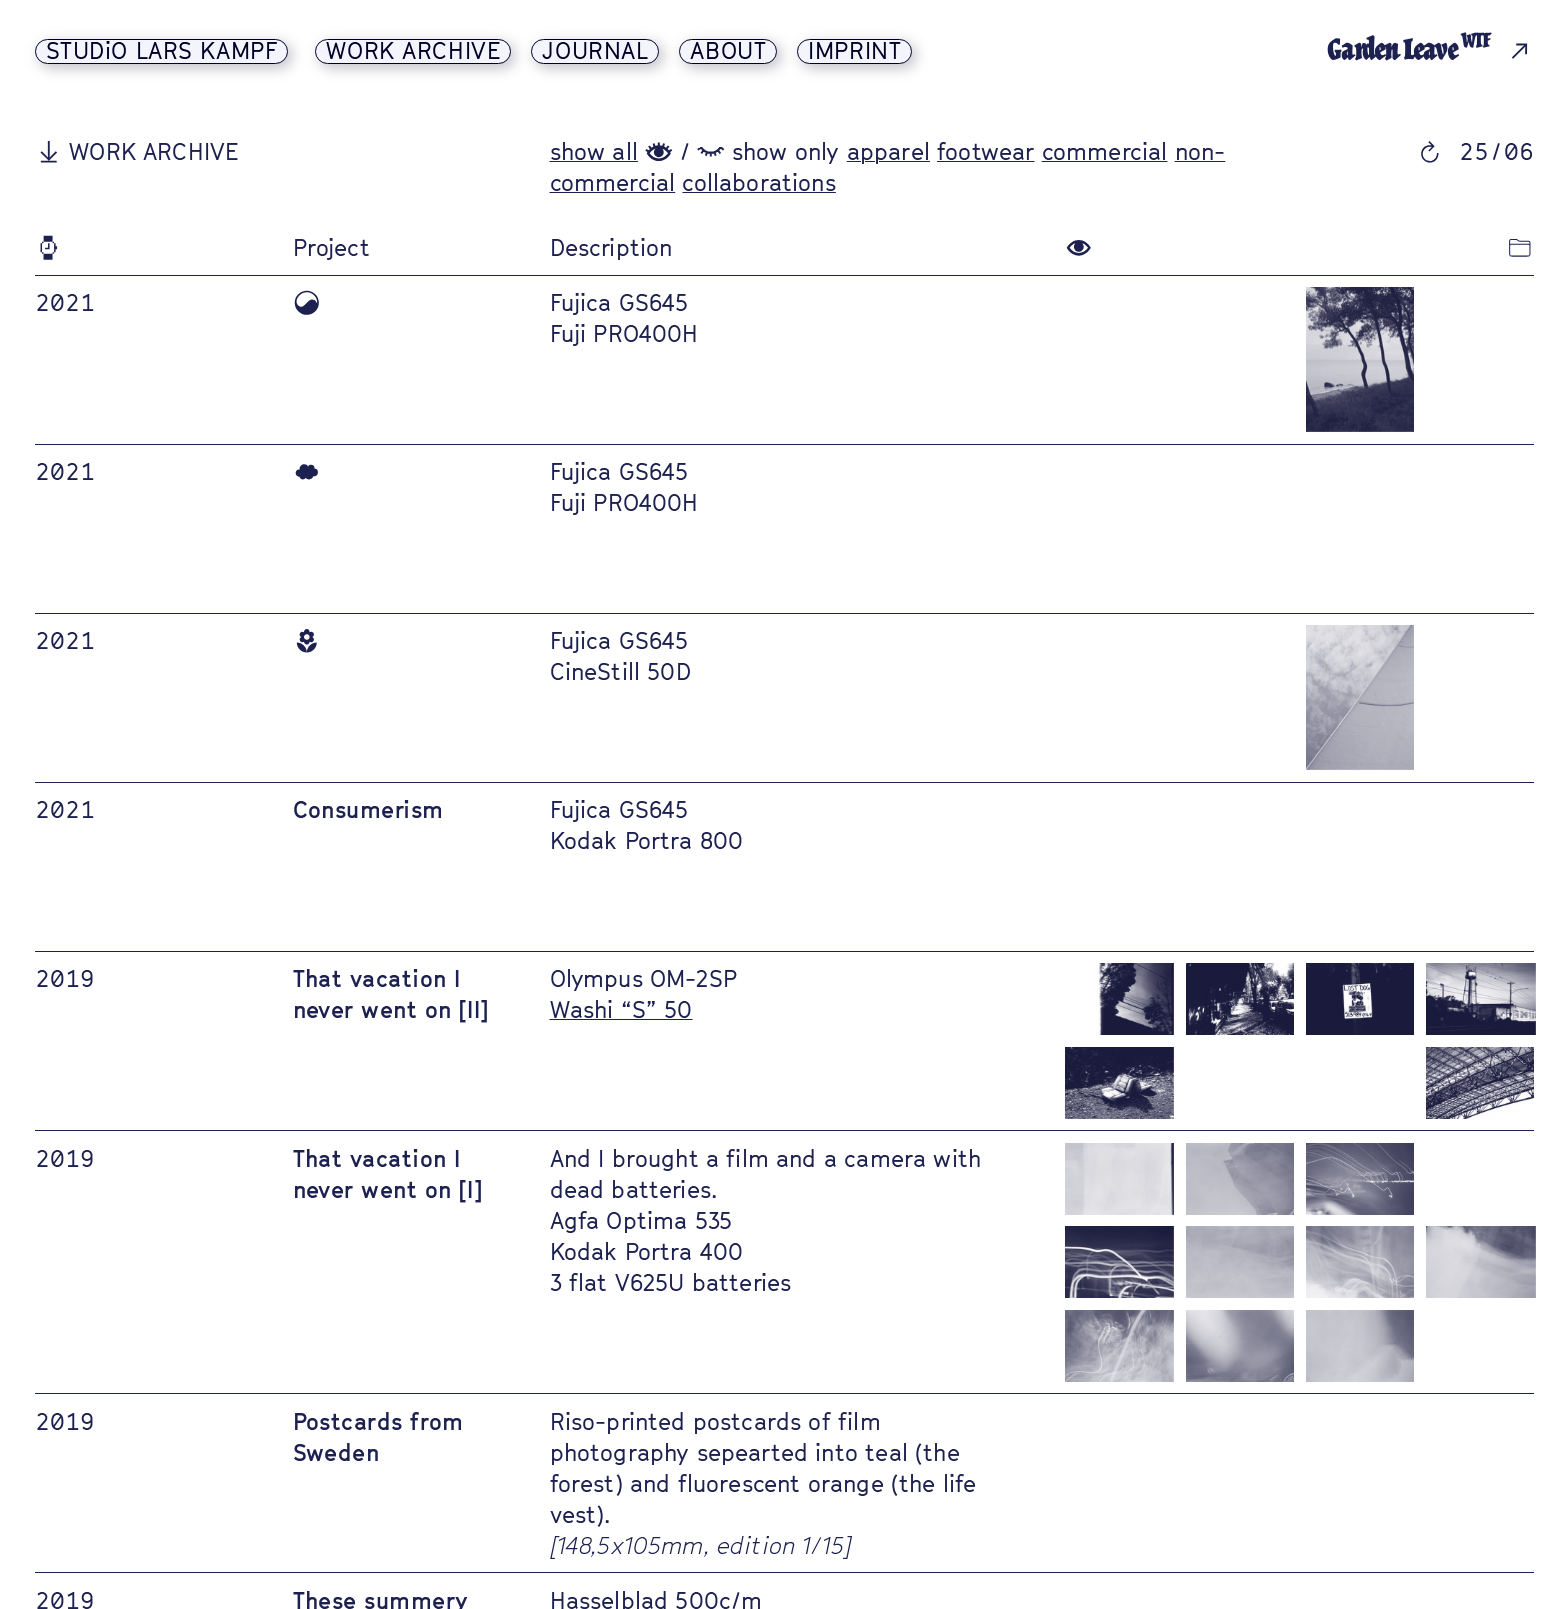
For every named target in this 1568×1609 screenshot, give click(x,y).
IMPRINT (854, 51)
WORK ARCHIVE (413, 51)
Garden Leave (1410, 50)
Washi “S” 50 (621, 1009)
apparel (888, 151)
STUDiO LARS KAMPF (162, 51)
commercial (1105, 151)
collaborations (758, 182)
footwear (985, 151)
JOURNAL (595, 51)
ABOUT (728, 51)
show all (594, 151)
